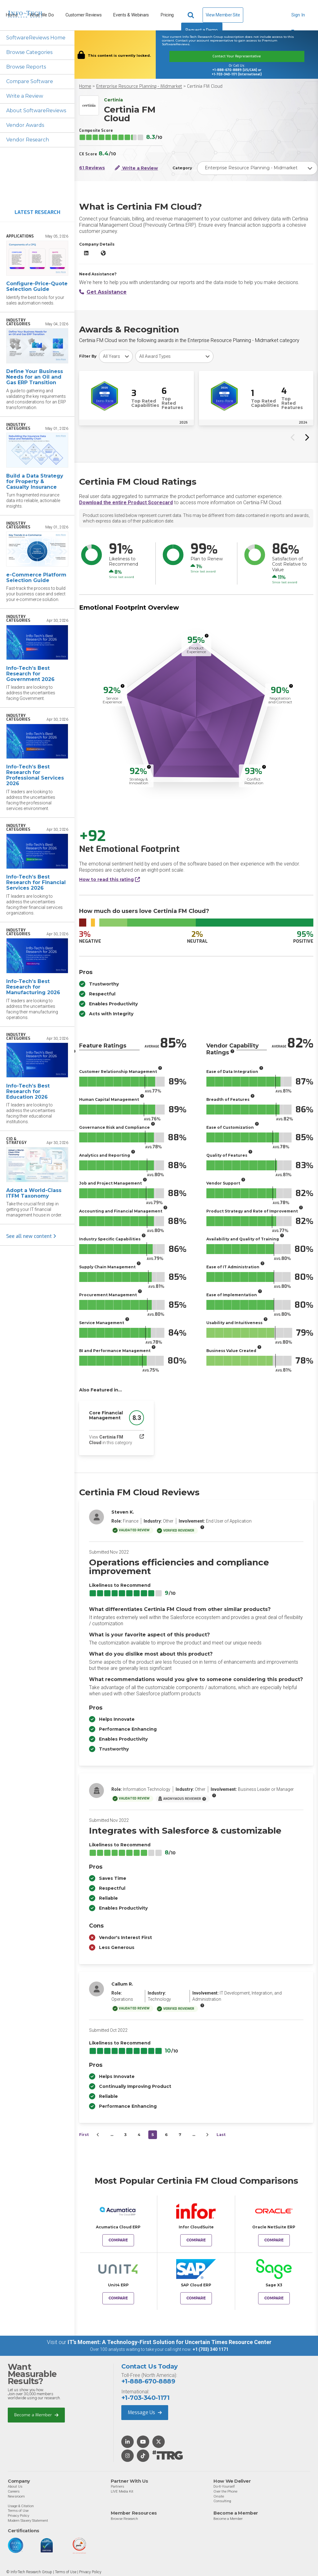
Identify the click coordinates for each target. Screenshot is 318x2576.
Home (85, 86)
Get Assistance (103, 292)
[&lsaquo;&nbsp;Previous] (98, 2134)
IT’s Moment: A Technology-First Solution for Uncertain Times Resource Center (169, 2342)
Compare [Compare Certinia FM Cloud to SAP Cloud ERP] (196, 2298)
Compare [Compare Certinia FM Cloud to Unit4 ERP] (118, 2298)
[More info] (206, 636)
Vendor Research (27, 140)
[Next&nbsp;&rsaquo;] (207, 2134)
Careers (14, 2491)
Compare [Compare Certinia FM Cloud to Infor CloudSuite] (196, 2240)
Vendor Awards (25, 125)
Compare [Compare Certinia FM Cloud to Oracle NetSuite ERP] (274, 2240)
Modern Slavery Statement (28, 2520)
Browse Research (124, 2518)
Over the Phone (225, 2491)
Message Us (145, 2412)
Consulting (222, 2501)
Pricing (167, 15)
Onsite (218, 2496)
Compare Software (29, 81)
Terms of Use (18, 2510)
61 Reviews (92, 168)
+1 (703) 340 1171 (210, 2349)
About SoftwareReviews (36, 110)
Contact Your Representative (237, 56)
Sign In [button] (298, 17)
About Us (15, 2486)
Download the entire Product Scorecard (126, 502)
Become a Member (36, 2415)
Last (221, 2134)
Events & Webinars (131, 15)
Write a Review (24, 96)
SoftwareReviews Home (35, 38)
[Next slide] (306, 437)
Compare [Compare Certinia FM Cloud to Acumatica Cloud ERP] (118, 2240)
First (84, 2134)
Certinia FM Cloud (204, 86)
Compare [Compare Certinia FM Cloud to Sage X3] (274, 2298)
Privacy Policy (18, 2515)
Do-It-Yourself (224, 2486)
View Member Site (223, 14)
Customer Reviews (83, 15)
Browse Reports (26, 67)
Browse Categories (29, 52)
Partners (117, 2486)
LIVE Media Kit (122, 2491)
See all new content (31, 1236)
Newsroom (16, 2496)
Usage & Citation (21, 2506)
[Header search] (191, 15)
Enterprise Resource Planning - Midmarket (139, 86)
